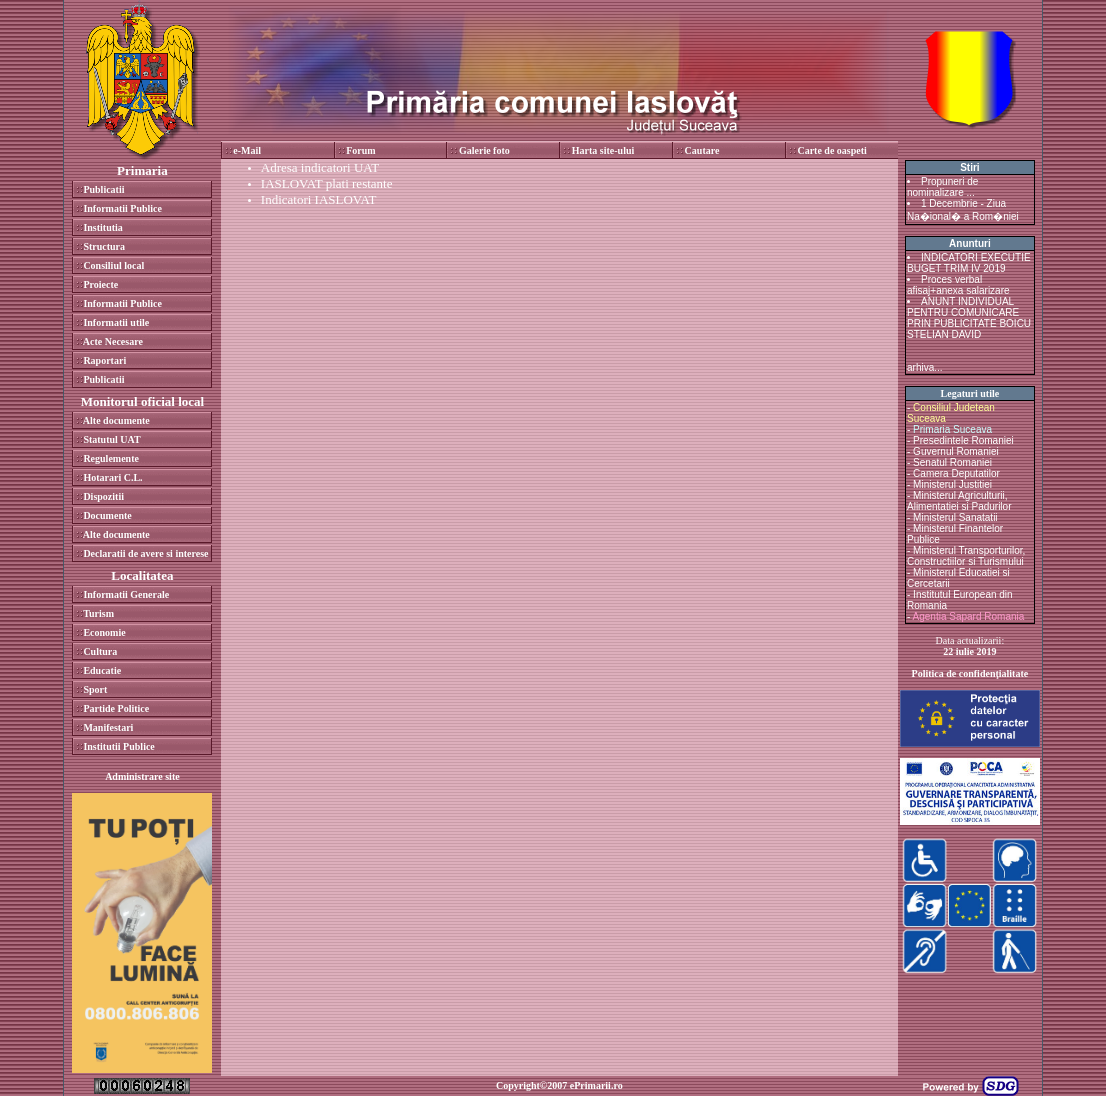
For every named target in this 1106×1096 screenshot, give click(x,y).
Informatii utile (116, 322)
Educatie (102, 670)
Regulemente (111, 458)
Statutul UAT (111, 439)
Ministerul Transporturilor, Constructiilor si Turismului (966, 556)
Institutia (102, 227)
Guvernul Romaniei (956, 451)
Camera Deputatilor (956, 473)
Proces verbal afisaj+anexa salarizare (958, 285)
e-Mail (247, 150)
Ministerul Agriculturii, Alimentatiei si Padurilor (959, 501)
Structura (104, 246)
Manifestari (108, 727)
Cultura (100, 651)
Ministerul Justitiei (952, 484)
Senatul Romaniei (952, 462)
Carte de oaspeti (831, 150)
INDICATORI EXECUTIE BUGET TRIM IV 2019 (969, 263)
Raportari (104, 360)
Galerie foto (484, 150)
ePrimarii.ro (596, 1085)
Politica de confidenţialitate (970, 673)
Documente (107, 515)
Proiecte (100, 284)
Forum (360, 150)
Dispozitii (103, 496)
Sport (95, 689)
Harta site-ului (603, 150)
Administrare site (142, 776)
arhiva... (925, 367)
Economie (104, 632)
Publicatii (103, 189)
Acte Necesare (113, 341)
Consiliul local (113, 265)
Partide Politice (116, 708)
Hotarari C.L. (112, 477)
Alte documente (116, 420)
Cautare (702, 150)
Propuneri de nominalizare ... (942, 187)
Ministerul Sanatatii (955, 517)
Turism (98, 613)
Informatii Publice (122, 208)
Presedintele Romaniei (963, 440)
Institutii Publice (118, 746)
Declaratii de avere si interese (145, 553)
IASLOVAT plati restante (327, 183)
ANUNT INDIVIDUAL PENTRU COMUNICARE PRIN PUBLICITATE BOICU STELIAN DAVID (969, 318)
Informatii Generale (126, 594)
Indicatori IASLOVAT (319, 199)
